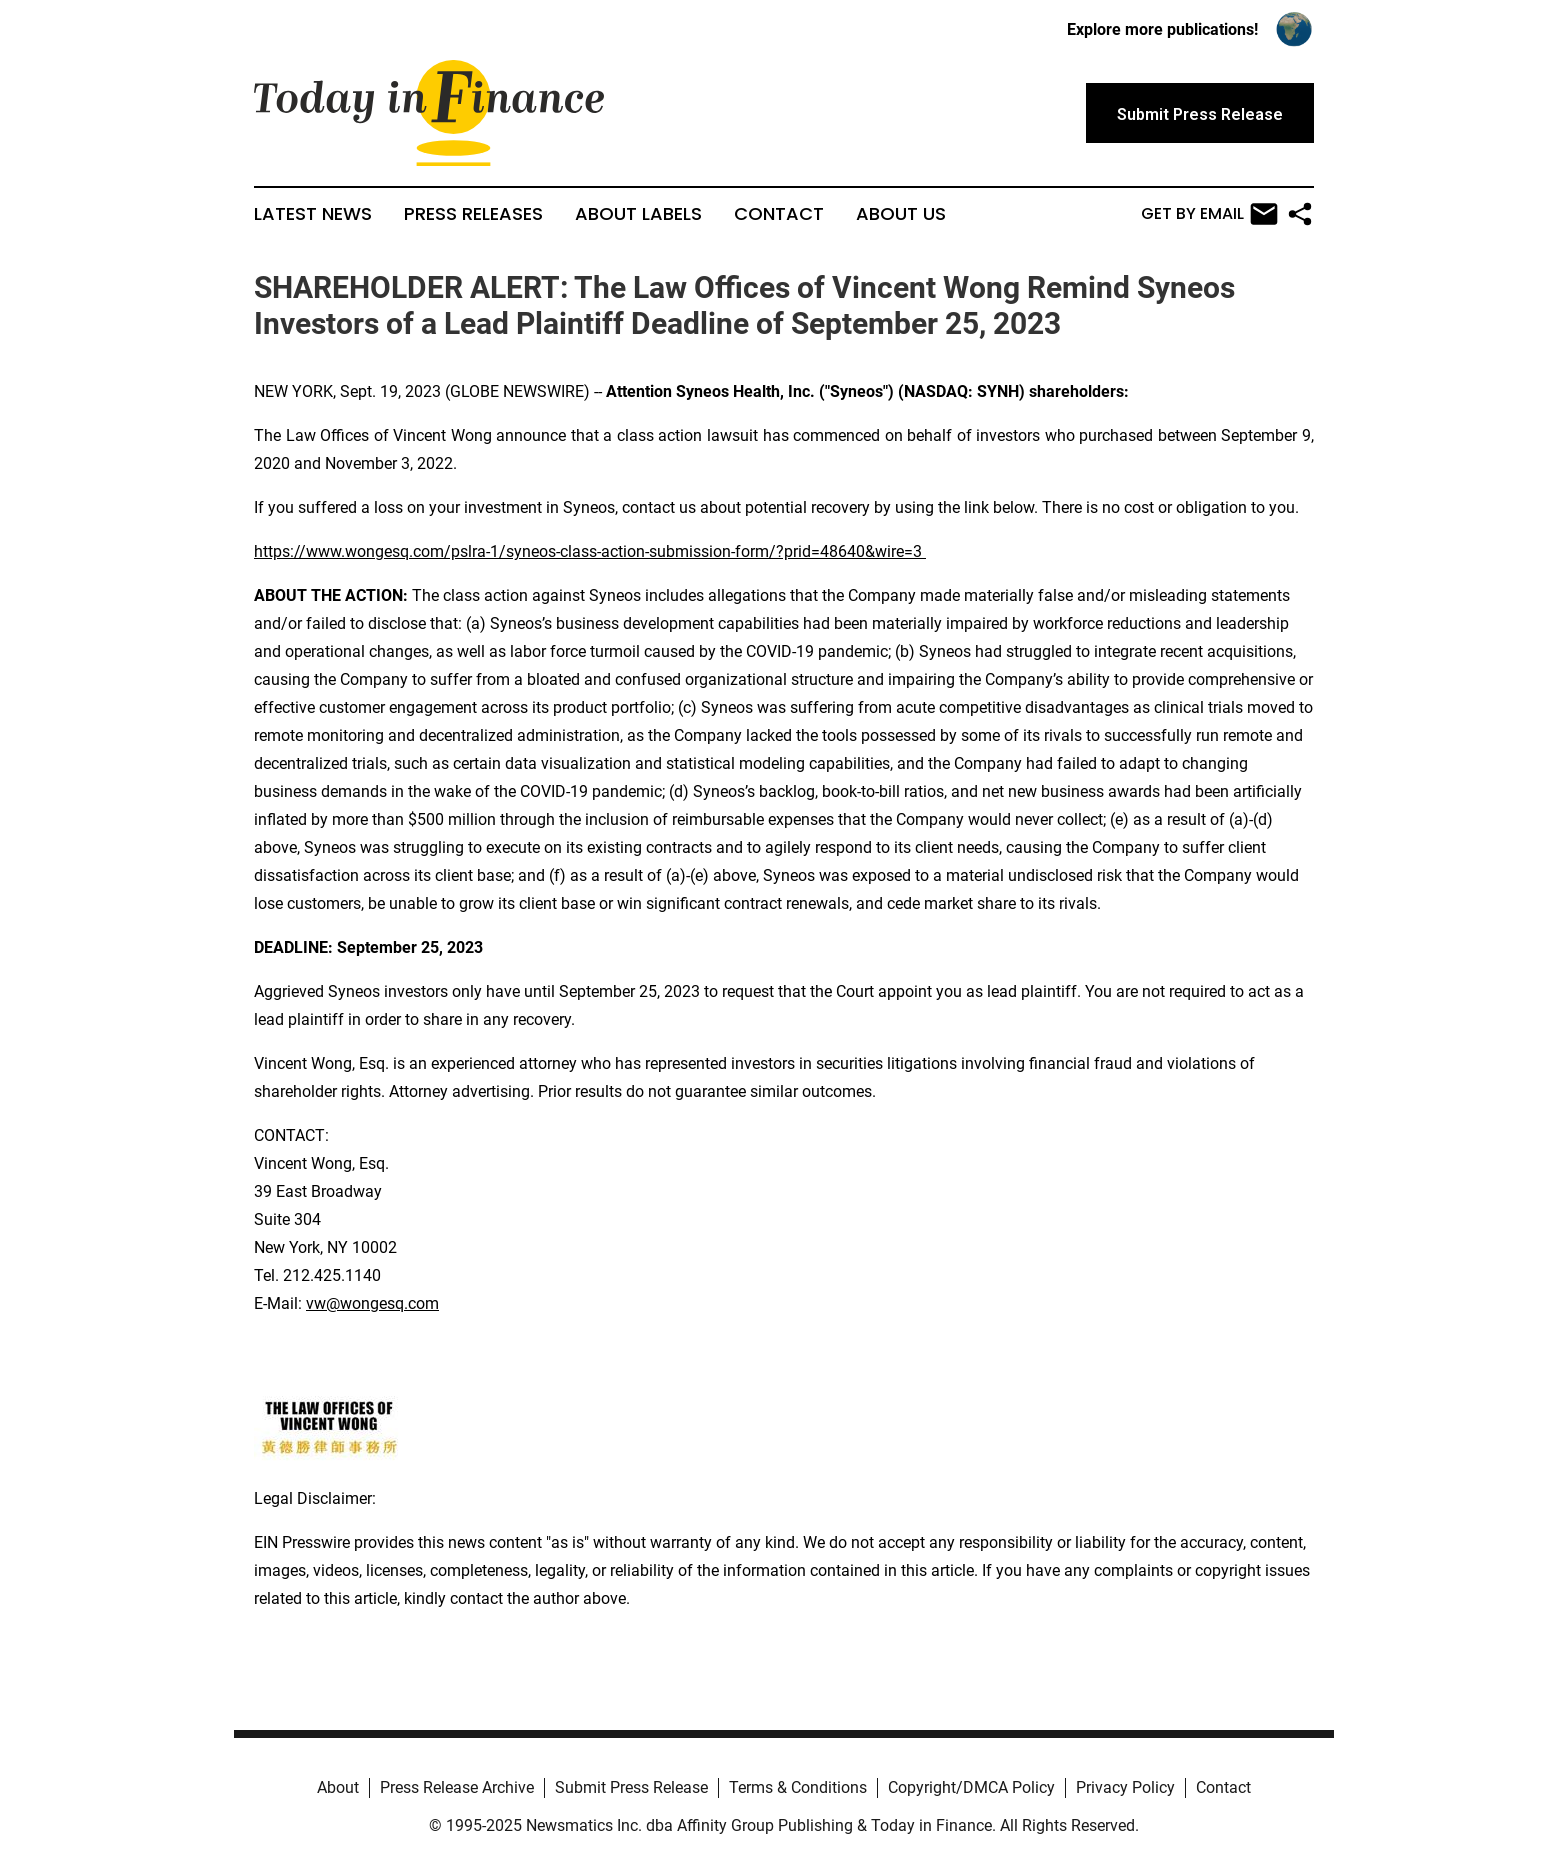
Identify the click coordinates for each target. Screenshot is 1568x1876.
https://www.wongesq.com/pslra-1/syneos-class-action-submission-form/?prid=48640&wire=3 (588, 551)
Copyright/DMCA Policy (971, 1787)
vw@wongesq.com (372, 1303)
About (338, 1787)
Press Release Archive (457, 1787)
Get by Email (1209, 214)
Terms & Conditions (798, 1787)
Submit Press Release (631, 1787)
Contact (779, 214)
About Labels (638, 214)
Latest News (313, 214)
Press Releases (473, 214)
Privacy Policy (1125, 1787)
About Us (901, 214)
